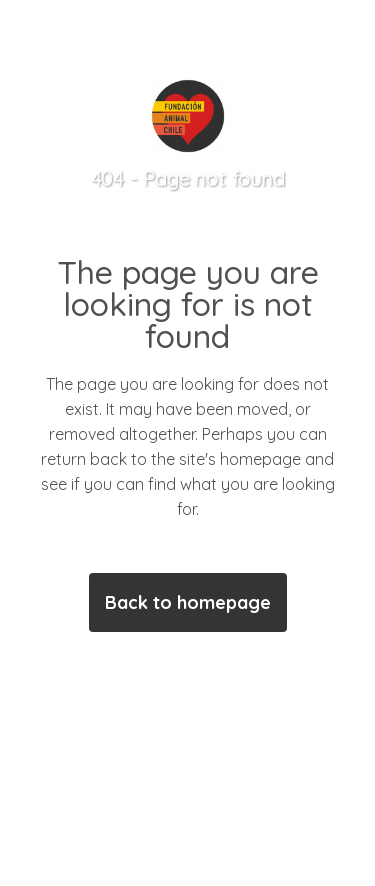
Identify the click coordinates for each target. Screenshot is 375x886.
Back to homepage (188, 602)
